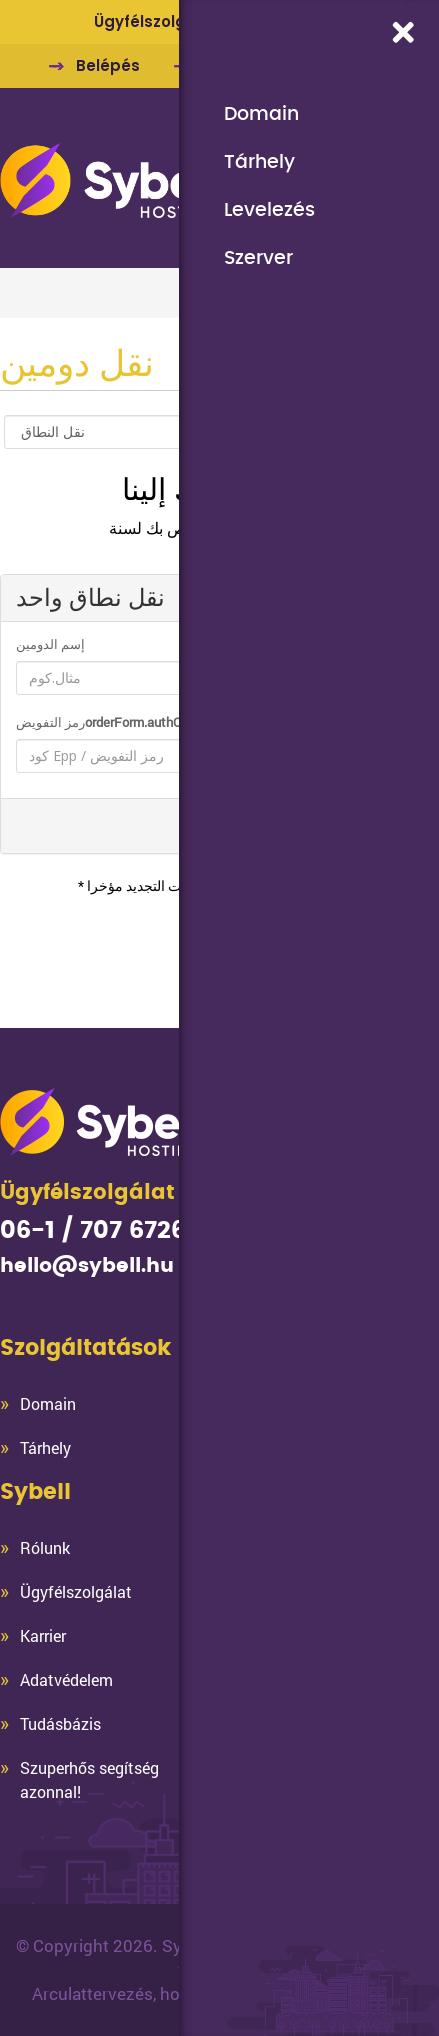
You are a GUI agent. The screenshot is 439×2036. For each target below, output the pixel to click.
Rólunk (45, 1547)
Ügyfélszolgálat (76, 1591)
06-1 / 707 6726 (93, 1231)
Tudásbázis (60, 1723)
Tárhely (259, 162)
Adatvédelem (66, 1679)
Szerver (258, 258)
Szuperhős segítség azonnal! (89, 1779)
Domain (261, 114)
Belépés (108, 65)
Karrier (43, 1635)
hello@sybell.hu (87, 1266)
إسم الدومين (50, 644)
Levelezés (269, 210)
